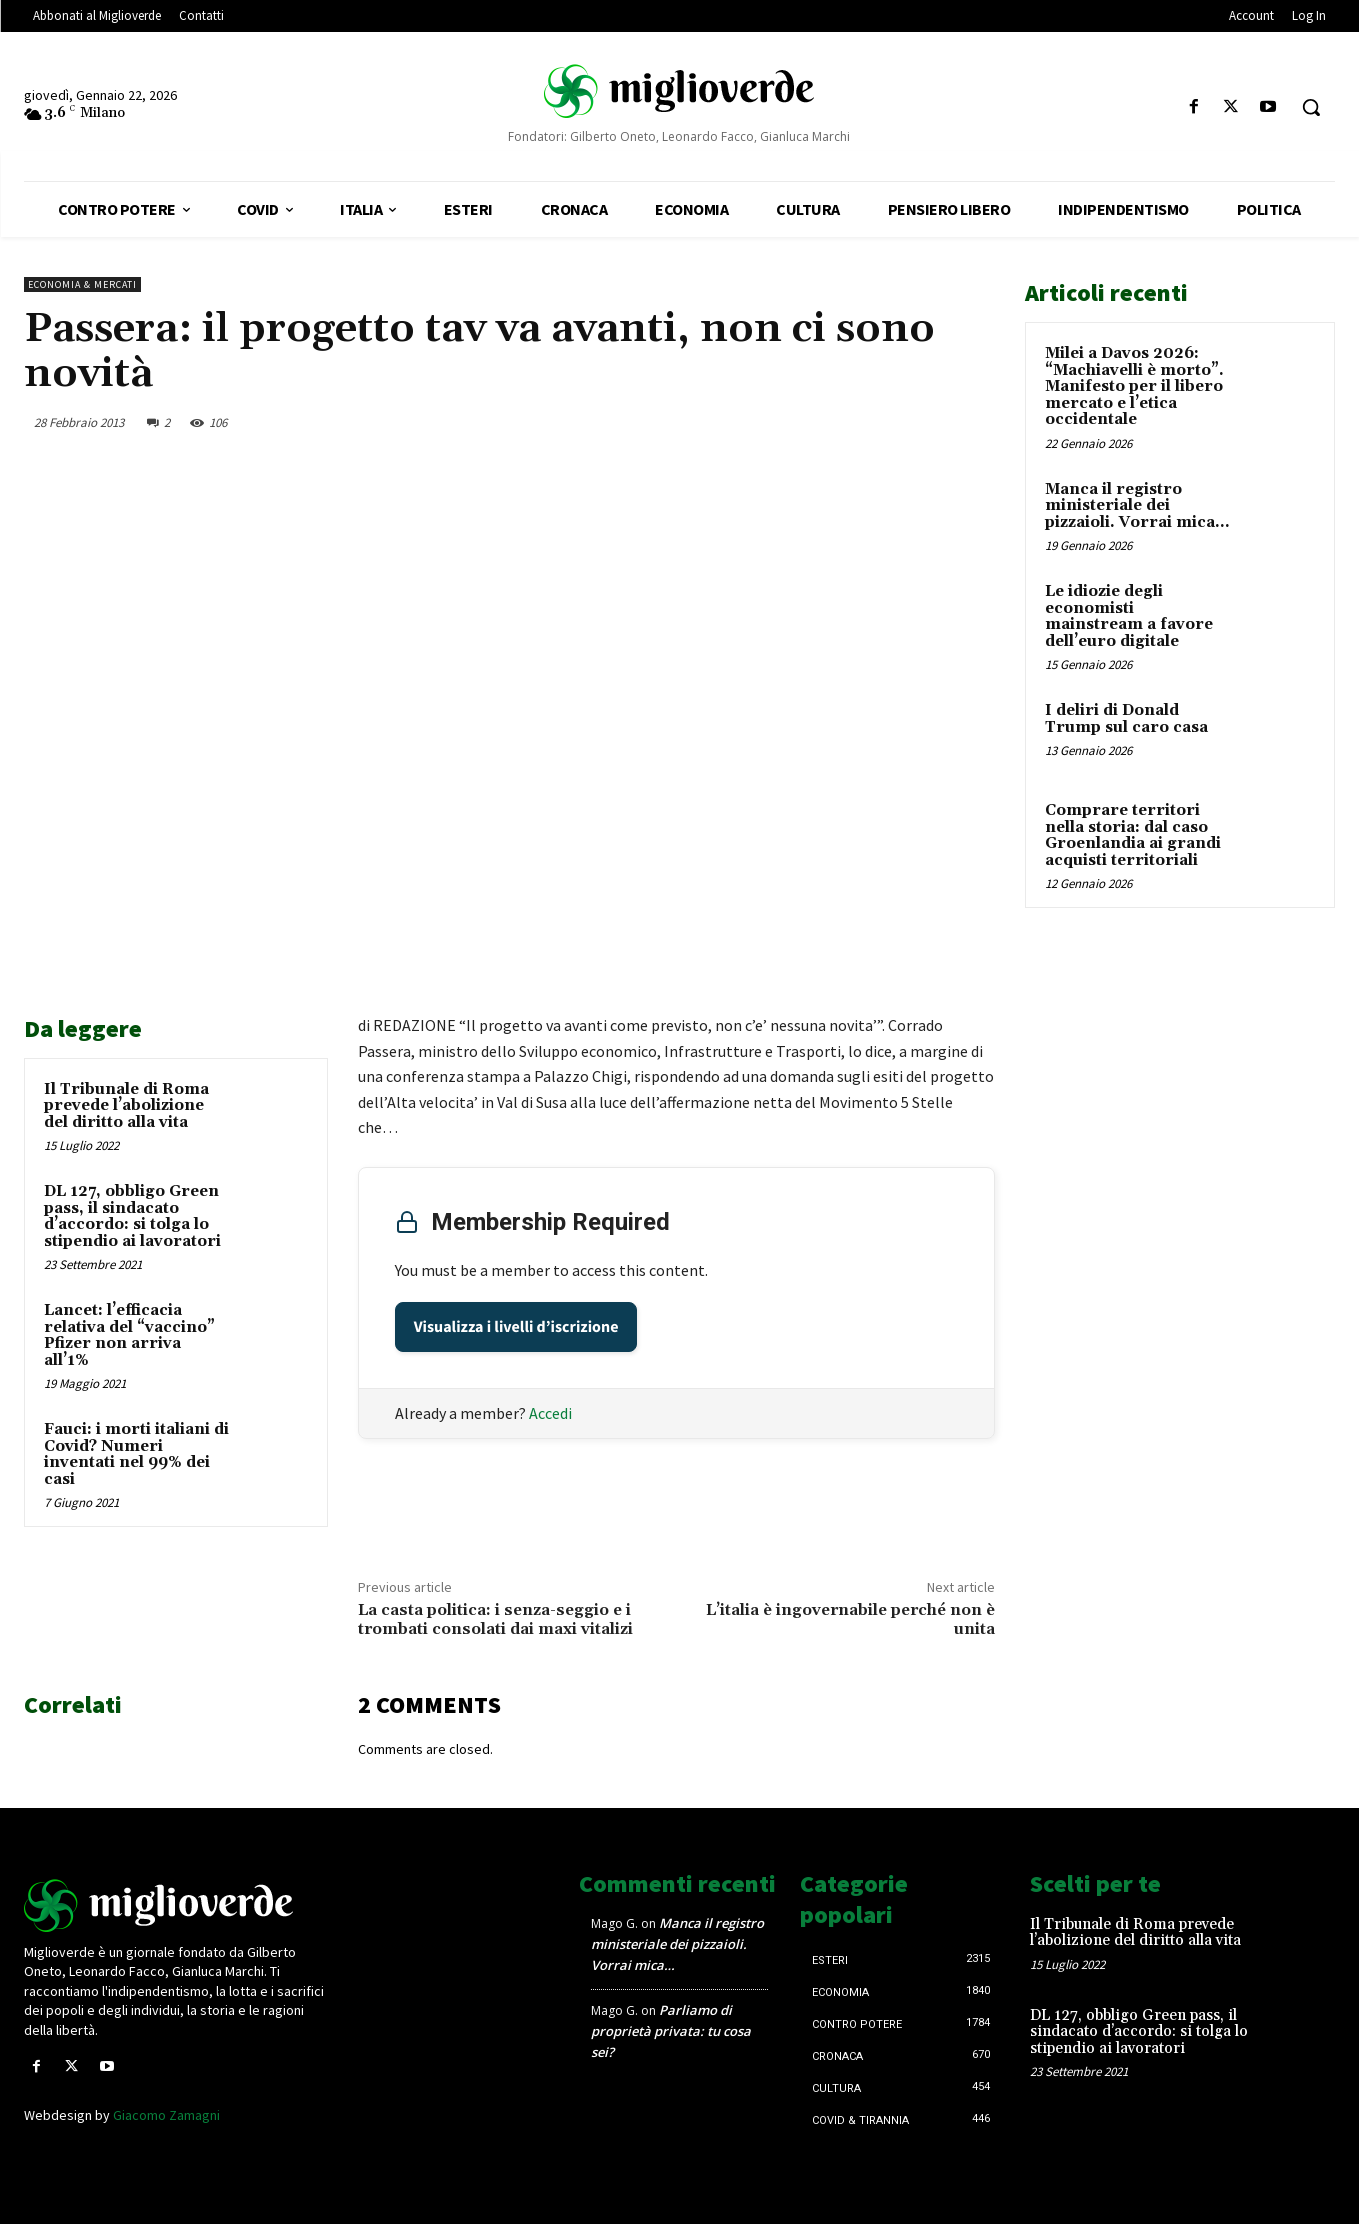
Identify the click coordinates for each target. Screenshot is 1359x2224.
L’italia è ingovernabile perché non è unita (850, 1619)
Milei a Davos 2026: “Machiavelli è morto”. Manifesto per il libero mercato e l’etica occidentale (1134, 386)
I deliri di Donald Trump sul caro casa (1126, 719)
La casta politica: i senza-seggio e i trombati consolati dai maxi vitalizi (495, 1619)
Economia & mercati (82, 284)
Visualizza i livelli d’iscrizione (516, 1327)
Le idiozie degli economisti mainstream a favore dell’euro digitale (1129, 616)
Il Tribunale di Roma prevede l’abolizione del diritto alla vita (126, 1106)
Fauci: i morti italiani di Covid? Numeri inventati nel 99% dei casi (136, 1454)
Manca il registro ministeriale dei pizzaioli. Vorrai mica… (1137, 506)
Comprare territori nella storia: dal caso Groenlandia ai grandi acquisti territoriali (1133, 835)
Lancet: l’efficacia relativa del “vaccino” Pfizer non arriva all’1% (129, 1335)
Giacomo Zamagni (166, 2115)
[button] (1311, 107)
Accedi (550, 1413)
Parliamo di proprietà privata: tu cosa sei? (671, 2031)
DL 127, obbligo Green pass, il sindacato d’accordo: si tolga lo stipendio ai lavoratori (132, 1216)
